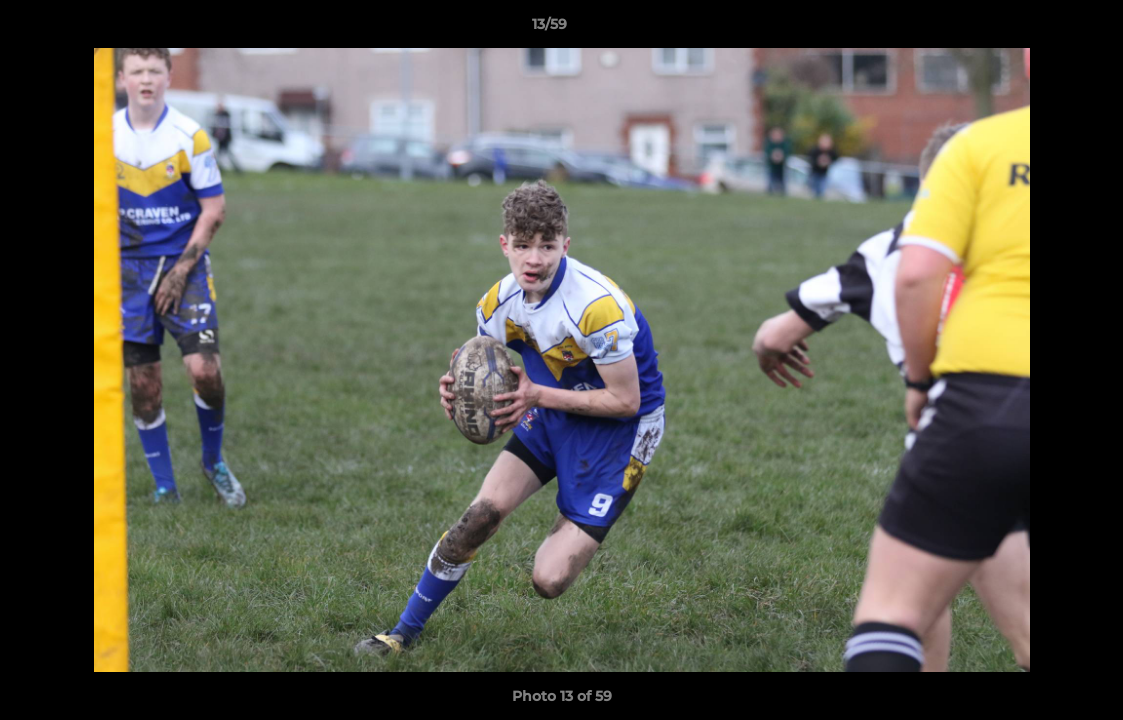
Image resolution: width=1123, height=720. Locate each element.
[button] (1039, 29)
